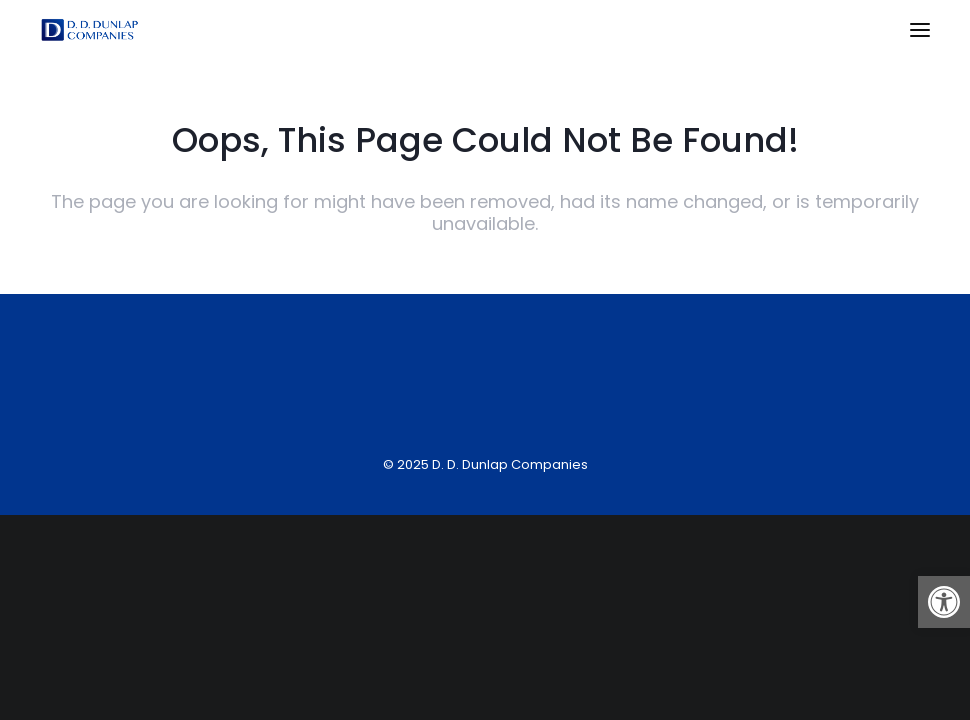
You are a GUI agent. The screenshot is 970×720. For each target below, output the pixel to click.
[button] (944, 602)
